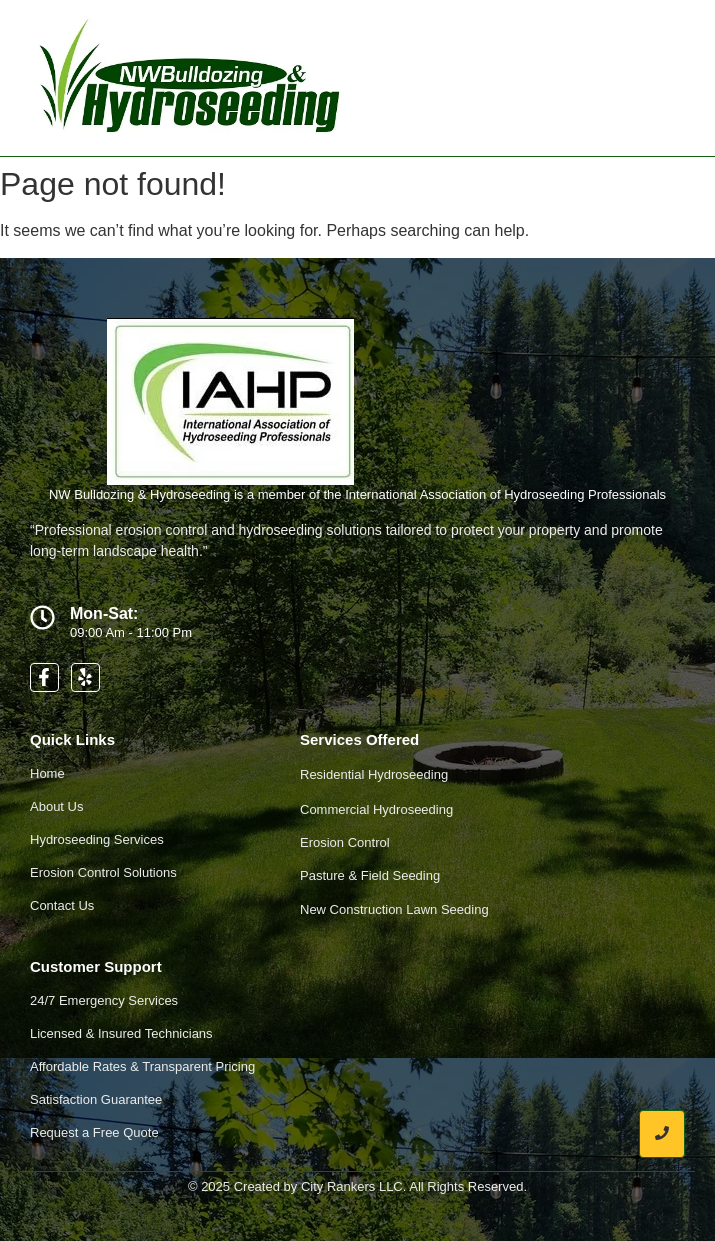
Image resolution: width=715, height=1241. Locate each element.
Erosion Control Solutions (103, 872)
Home (47, 773)
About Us (56, 806)
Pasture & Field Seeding (370, 875)
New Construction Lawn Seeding (394, 909)
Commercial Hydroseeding (376, 809)
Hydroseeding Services (97, 839)
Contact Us (62, 905)
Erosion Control (345, 842)
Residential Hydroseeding (374, 774)
